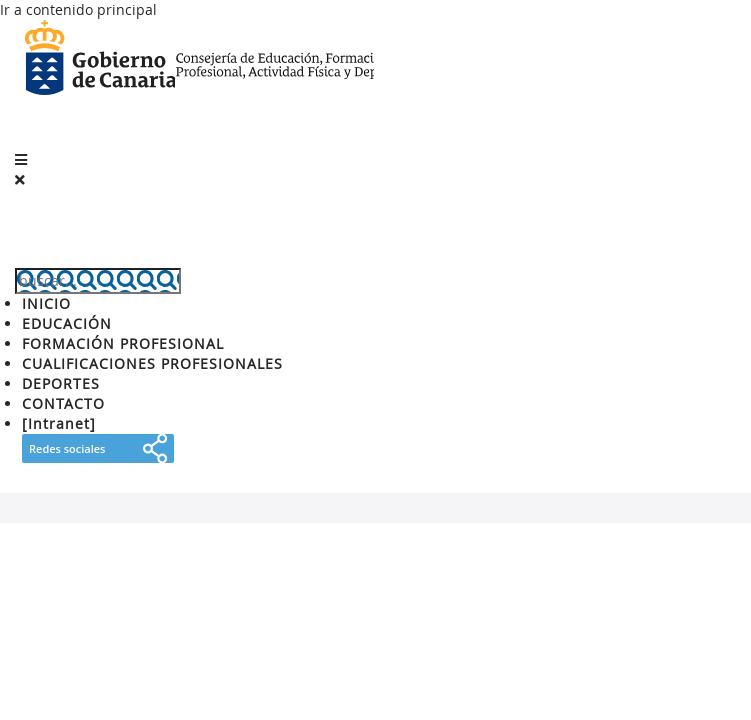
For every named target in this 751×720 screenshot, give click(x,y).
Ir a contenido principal (78, 9)
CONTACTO (63, 403)
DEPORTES (61, 383)
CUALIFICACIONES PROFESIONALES (152, 363)
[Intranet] (59, 423)
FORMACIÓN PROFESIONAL (123, 343)
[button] (21, 160)
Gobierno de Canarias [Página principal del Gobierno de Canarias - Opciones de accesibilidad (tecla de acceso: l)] (100, 59)
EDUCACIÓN (67, 323)
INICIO (46, 303)
